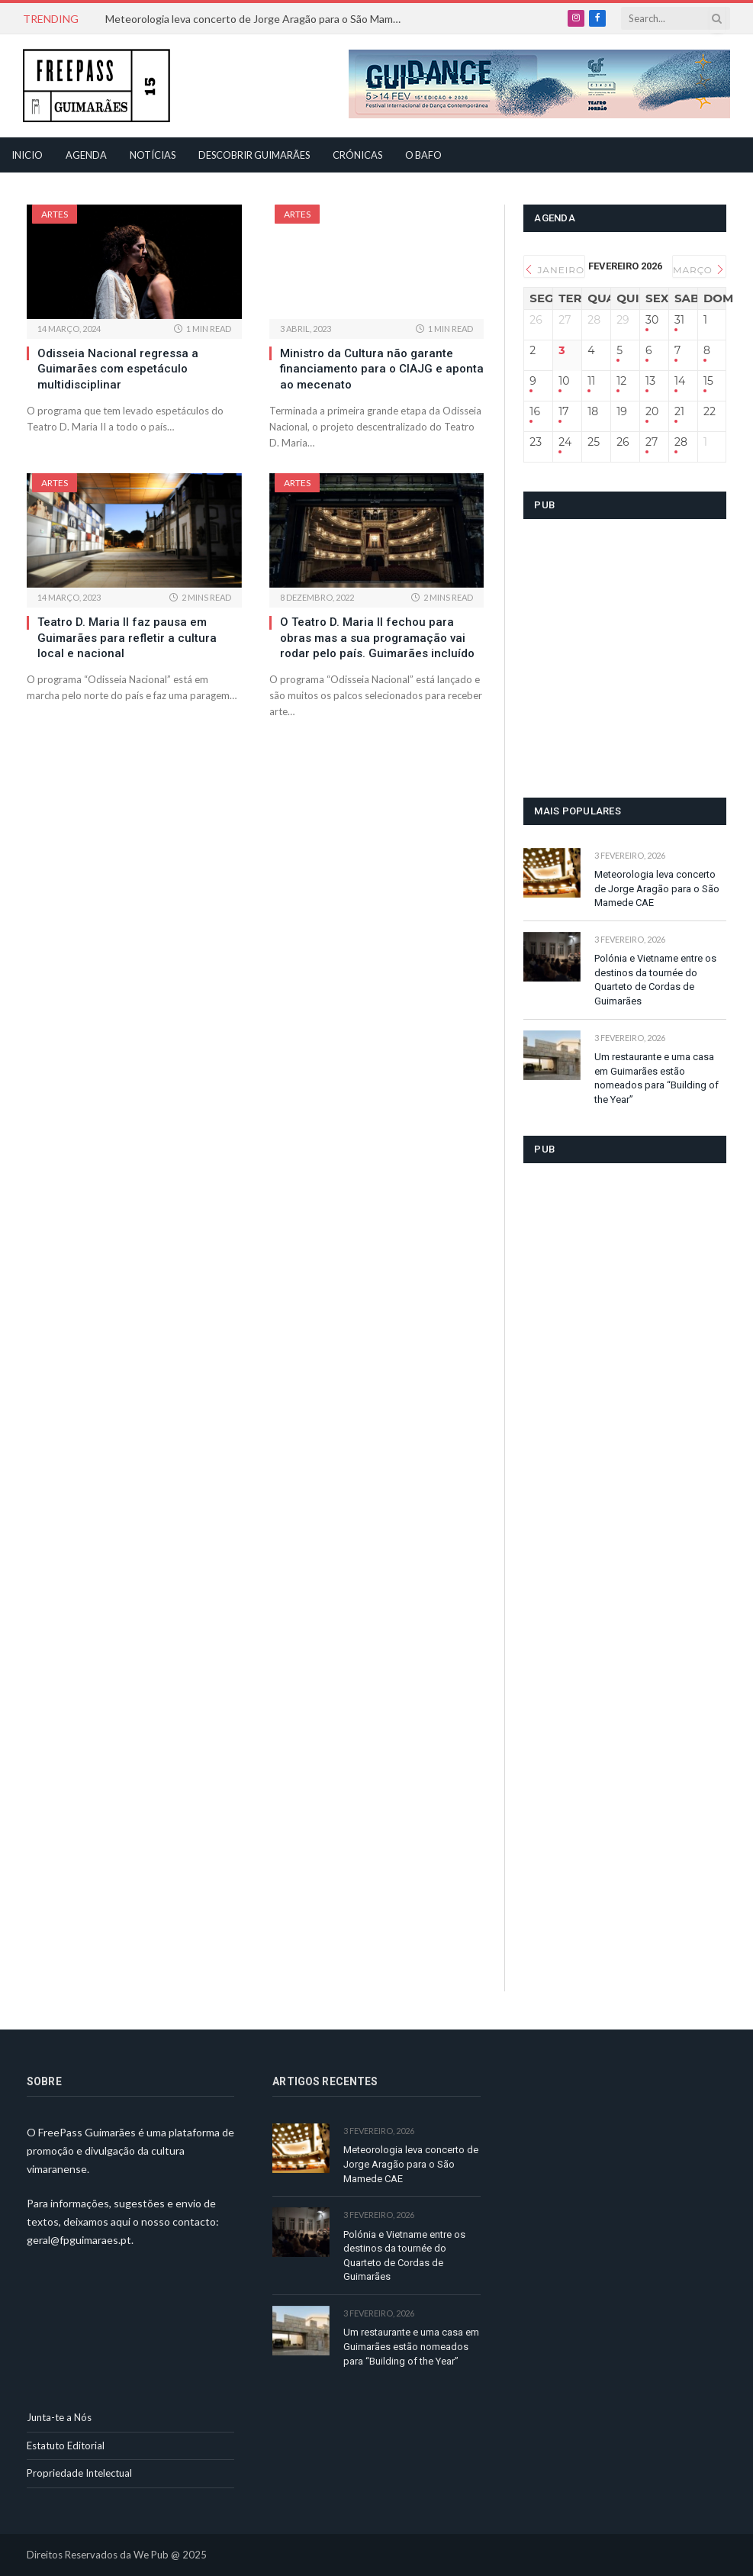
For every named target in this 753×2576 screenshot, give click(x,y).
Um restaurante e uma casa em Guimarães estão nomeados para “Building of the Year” (656, 1078)
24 (564, 442)
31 (679, 320)
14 (679, 381)
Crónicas (357, 155)
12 (621, 381)
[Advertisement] (637, 669)
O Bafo (423, 155)
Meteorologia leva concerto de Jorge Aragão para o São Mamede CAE (257, 18)
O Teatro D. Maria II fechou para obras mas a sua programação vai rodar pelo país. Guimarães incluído (377, 637)
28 (680, 442)
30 (651, 320)
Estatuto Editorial (66, 2445)
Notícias (152, 155)
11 (591, 381)
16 (534, 411)
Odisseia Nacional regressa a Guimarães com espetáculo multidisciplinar (117, 369)
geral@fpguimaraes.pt (79, 2239)
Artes (54, 214)
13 (650, 381)
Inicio (27, 155)
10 (563, 381)
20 (651, 411)
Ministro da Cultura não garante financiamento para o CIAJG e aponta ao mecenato (382, 369)
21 (679, 411)
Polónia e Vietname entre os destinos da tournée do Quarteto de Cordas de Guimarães (655, 980)
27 (651, 442)
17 (563, 411)
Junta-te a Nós (59, 2417)
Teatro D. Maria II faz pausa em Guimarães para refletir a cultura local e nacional (127, 637)
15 (708, 381)
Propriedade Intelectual (79, 2473)
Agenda (86, 155)
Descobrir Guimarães (254, 155)
